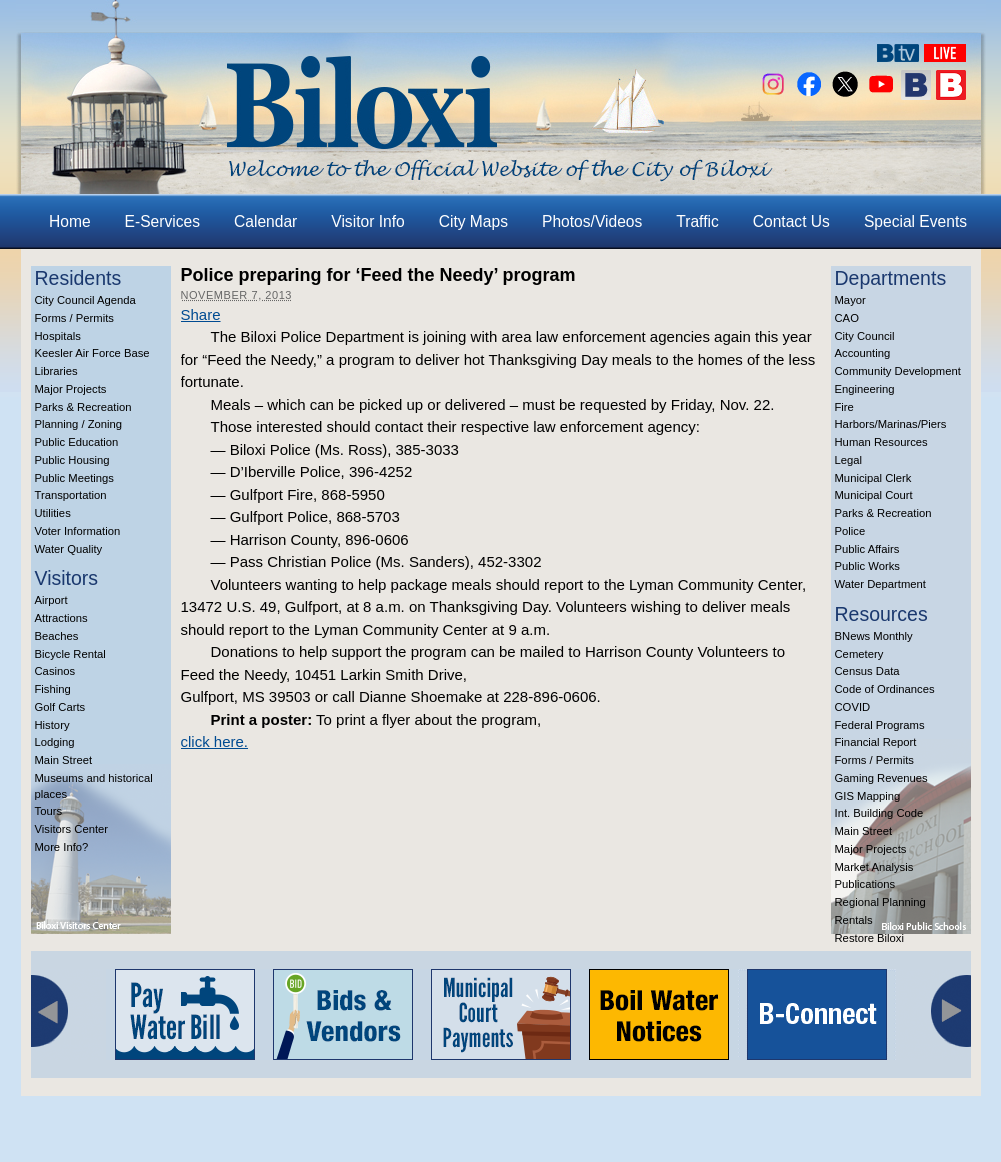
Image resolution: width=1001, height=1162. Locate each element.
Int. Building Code (879, 813)
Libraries (56, 371)
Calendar (265, 221)
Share (201, 314)
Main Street (64, 760)
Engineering (865, 389)
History (52, 725)
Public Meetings (74, 478)
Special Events (915, 221)
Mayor (850, 300)
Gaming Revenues (881, 778)
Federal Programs (880, 725)
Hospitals (58, 336)
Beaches (57, 636)
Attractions (61, 618)
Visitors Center (72, 829)
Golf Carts (60, 707)
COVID (853, 707)
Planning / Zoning (79, 424)
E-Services (162, 221)
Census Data (867, 671)
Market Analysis (874, 867)
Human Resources (881, 442)
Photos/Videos (592, 221)
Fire (844, 407)
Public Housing (72, 460)
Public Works (867, 566)
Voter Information (78, 531)
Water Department (881, 584)
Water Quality (69, 549)
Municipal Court (874, 495)
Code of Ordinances (885, 689)
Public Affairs (867, 549)
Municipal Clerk (873, 478)
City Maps (473, 221)
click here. (215, 741)
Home (70, 221)
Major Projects (71, 389)
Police (850, 531)
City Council (865, 336)
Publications (865, 884)
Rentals (854, 920)
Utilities (53, 513)
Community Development (898, 371)
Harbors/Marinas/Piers (891, 424)
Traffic (697, 221)
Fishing (53, 689)
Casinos (55, 671)
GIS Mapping (868, 796)
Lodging (55, 742)
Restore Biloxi (869, 938)
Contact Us (791, 221)
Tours (49, 811)
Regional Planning (880, 902)
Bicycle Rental (70, 654)
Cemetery (859, 654)
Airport (51, 600)
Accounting (863, 353)
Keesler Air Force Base (92, 353)
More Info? (62, 847)
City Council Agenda (85, 300)
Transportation (71, 495)
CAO (847, 318)
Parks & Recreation (83, 407)
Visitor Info (367, 221)
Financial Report (876, 742)
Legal (849, 460)
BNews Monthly (874, 636)
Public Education (77, 442)
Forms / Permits (74, 318)
